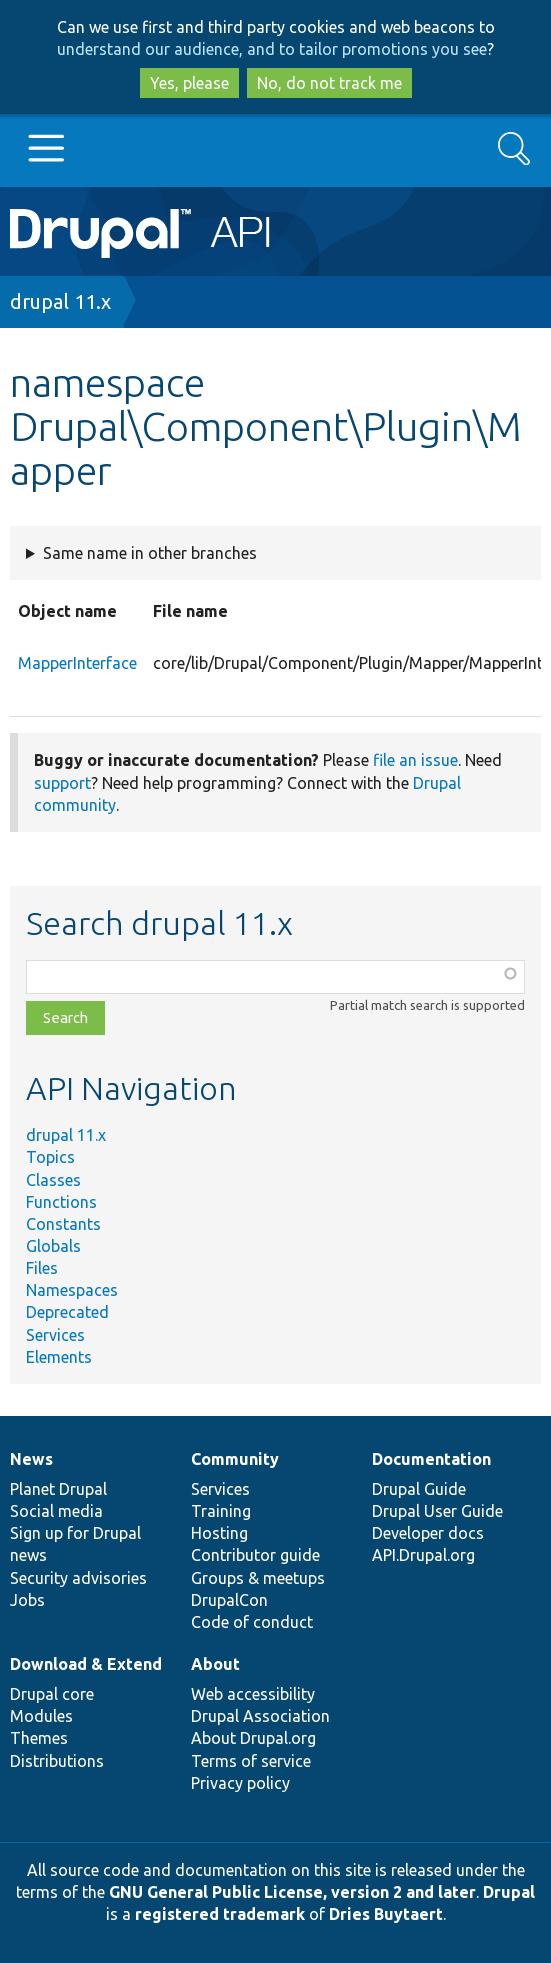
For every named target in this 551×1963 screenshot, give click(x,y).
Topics (50, 1157)
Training (221, 1511)
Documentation (431, 1459)
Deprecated (67, 1312)
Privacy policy (240, 1783)
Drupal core (52, 1694)
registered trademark (220, 1914)
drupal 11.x (60, 301)
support (62, 783)
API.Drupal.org (423, 1555)
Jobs (27, 1600)
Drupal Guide (419, 1489)
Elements (59, 1357)
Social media (56, 1511)
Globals (53, 1246)
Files (42, 1268)
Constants (63, 1224)
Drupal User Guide (437, 1511)
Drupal (509, 1892)
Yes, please (189, 83)
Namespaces (72, 1290)
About (215, 1664)
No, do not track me (329, 83)
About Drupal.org (253, 1738)
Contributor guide (255, 1555)
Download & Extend (86, 1664)
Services (55, 1335)
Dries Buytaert (386, 1914)
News (31, 1459)
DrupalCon (229, 1600)
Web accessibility (253, 1694)
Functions (61, 1202)
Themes (39, 1738)
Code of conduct (252, 1622)
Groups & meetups (258, 1578)
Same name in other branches (150, 553)
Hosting (219, 1533)
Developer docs (428, 1533)
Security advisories (78, 1578)
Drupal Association (260, 1716)
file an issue (415, 760)
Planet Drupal (58, 1489)
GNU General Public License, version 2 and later (292, 1892)
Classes (53, 1180)
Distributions (57, 1761)
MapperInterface (77, 663)
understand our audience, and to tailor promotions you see (272, 49)
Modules (41, 1716)
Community (235, 1459)
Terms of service (251, 1761)
